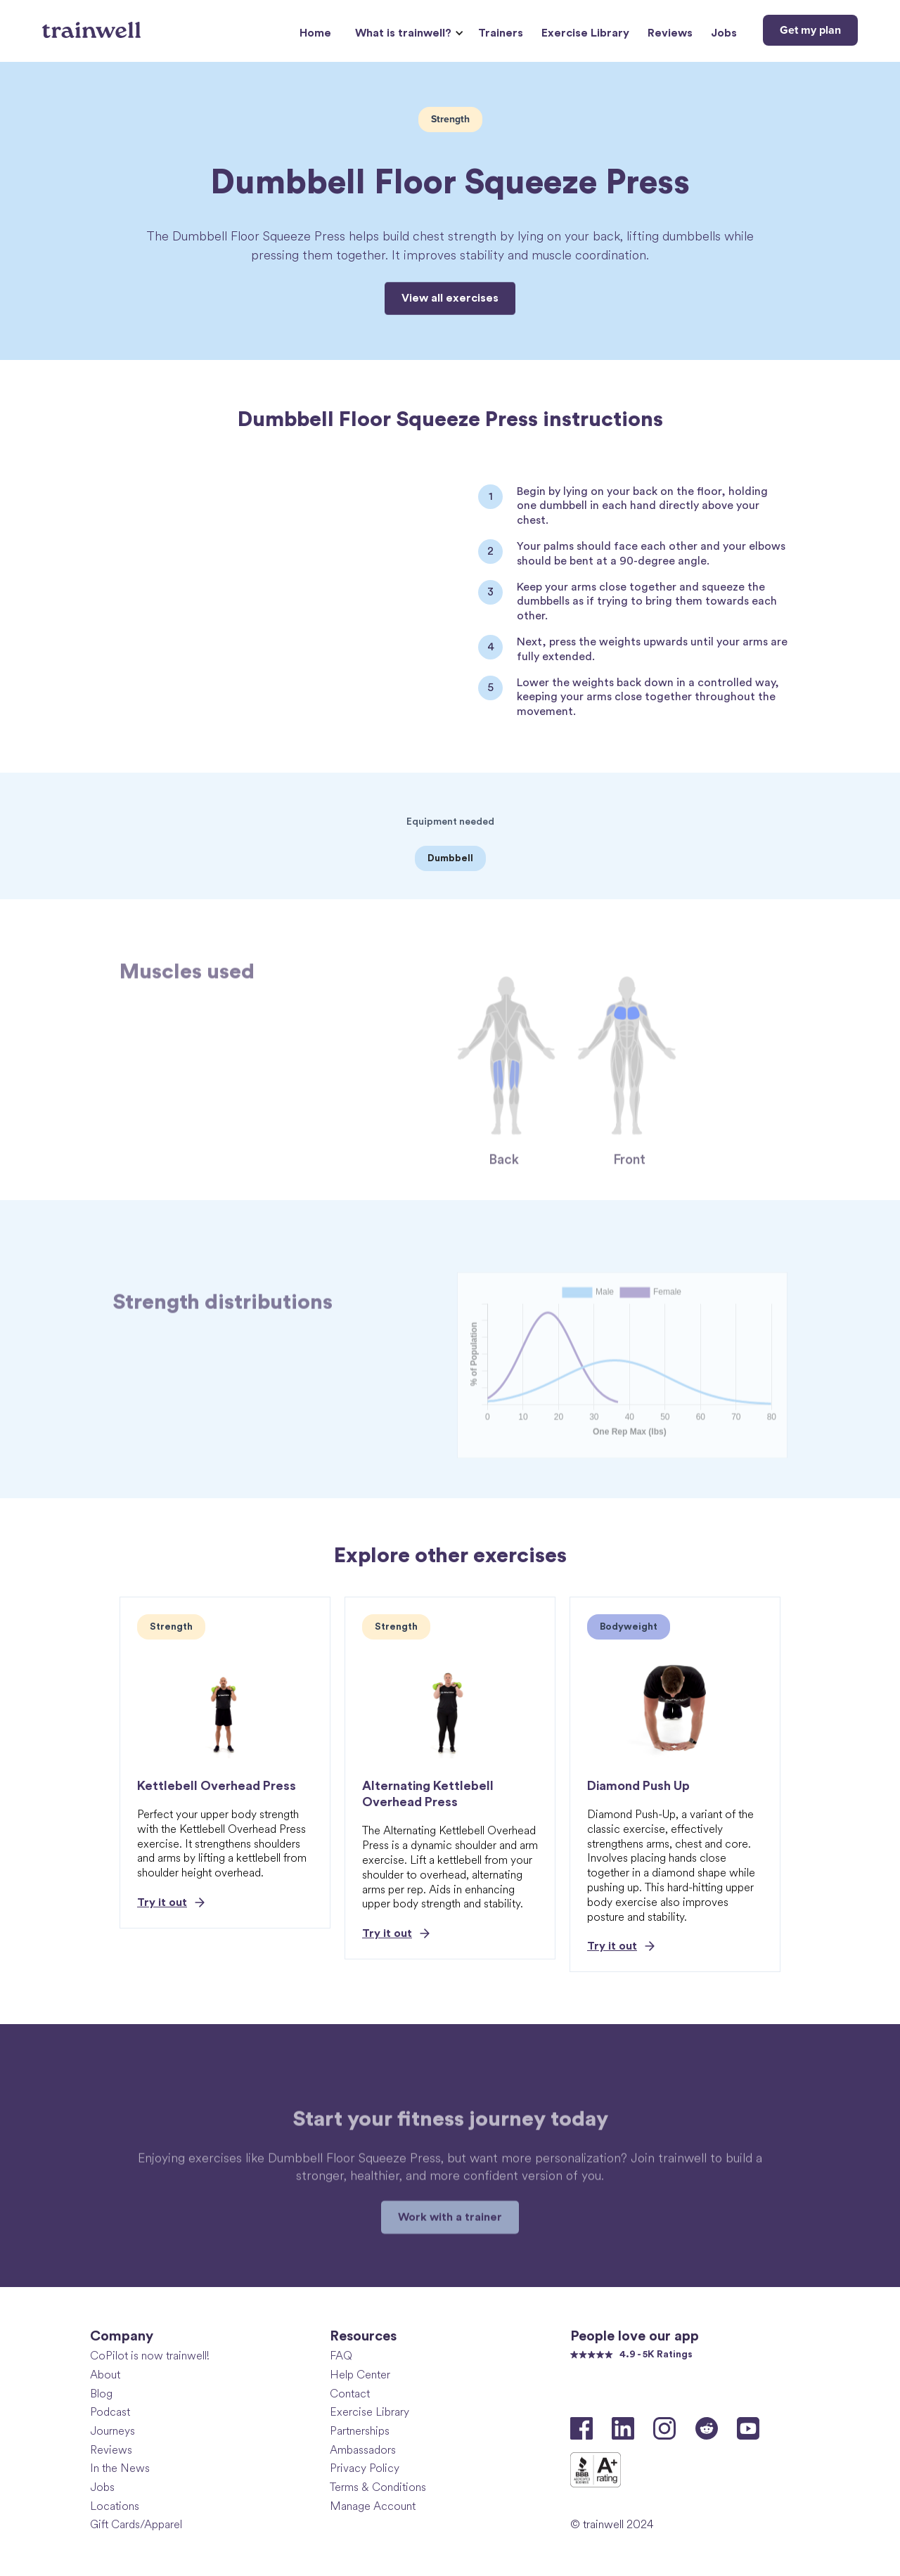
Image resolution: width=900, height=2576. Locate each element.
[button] (407, 33)
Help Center (360, 2374)
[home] (93, 25)
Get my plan (810, 30)
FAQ (341, 2356)
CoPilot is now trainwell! (150, 2356)
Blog (101, 2393)
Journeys (112, 2431)
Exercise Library (585, 33)
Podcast (110, 2412)
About (105, 2374)
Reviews (670, 33)
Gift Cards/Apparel (136, 2524)
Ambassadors (363, 2450)
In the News (120, 2468)
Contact (350, 2393)
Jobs (724, 33)
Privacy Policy (364, 2468)
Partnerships (360, 2431)
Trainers (500, 33)
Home (315, 33)
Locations (114, 2506)
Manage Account (373, 2506)
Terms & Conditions (378, 2487)
